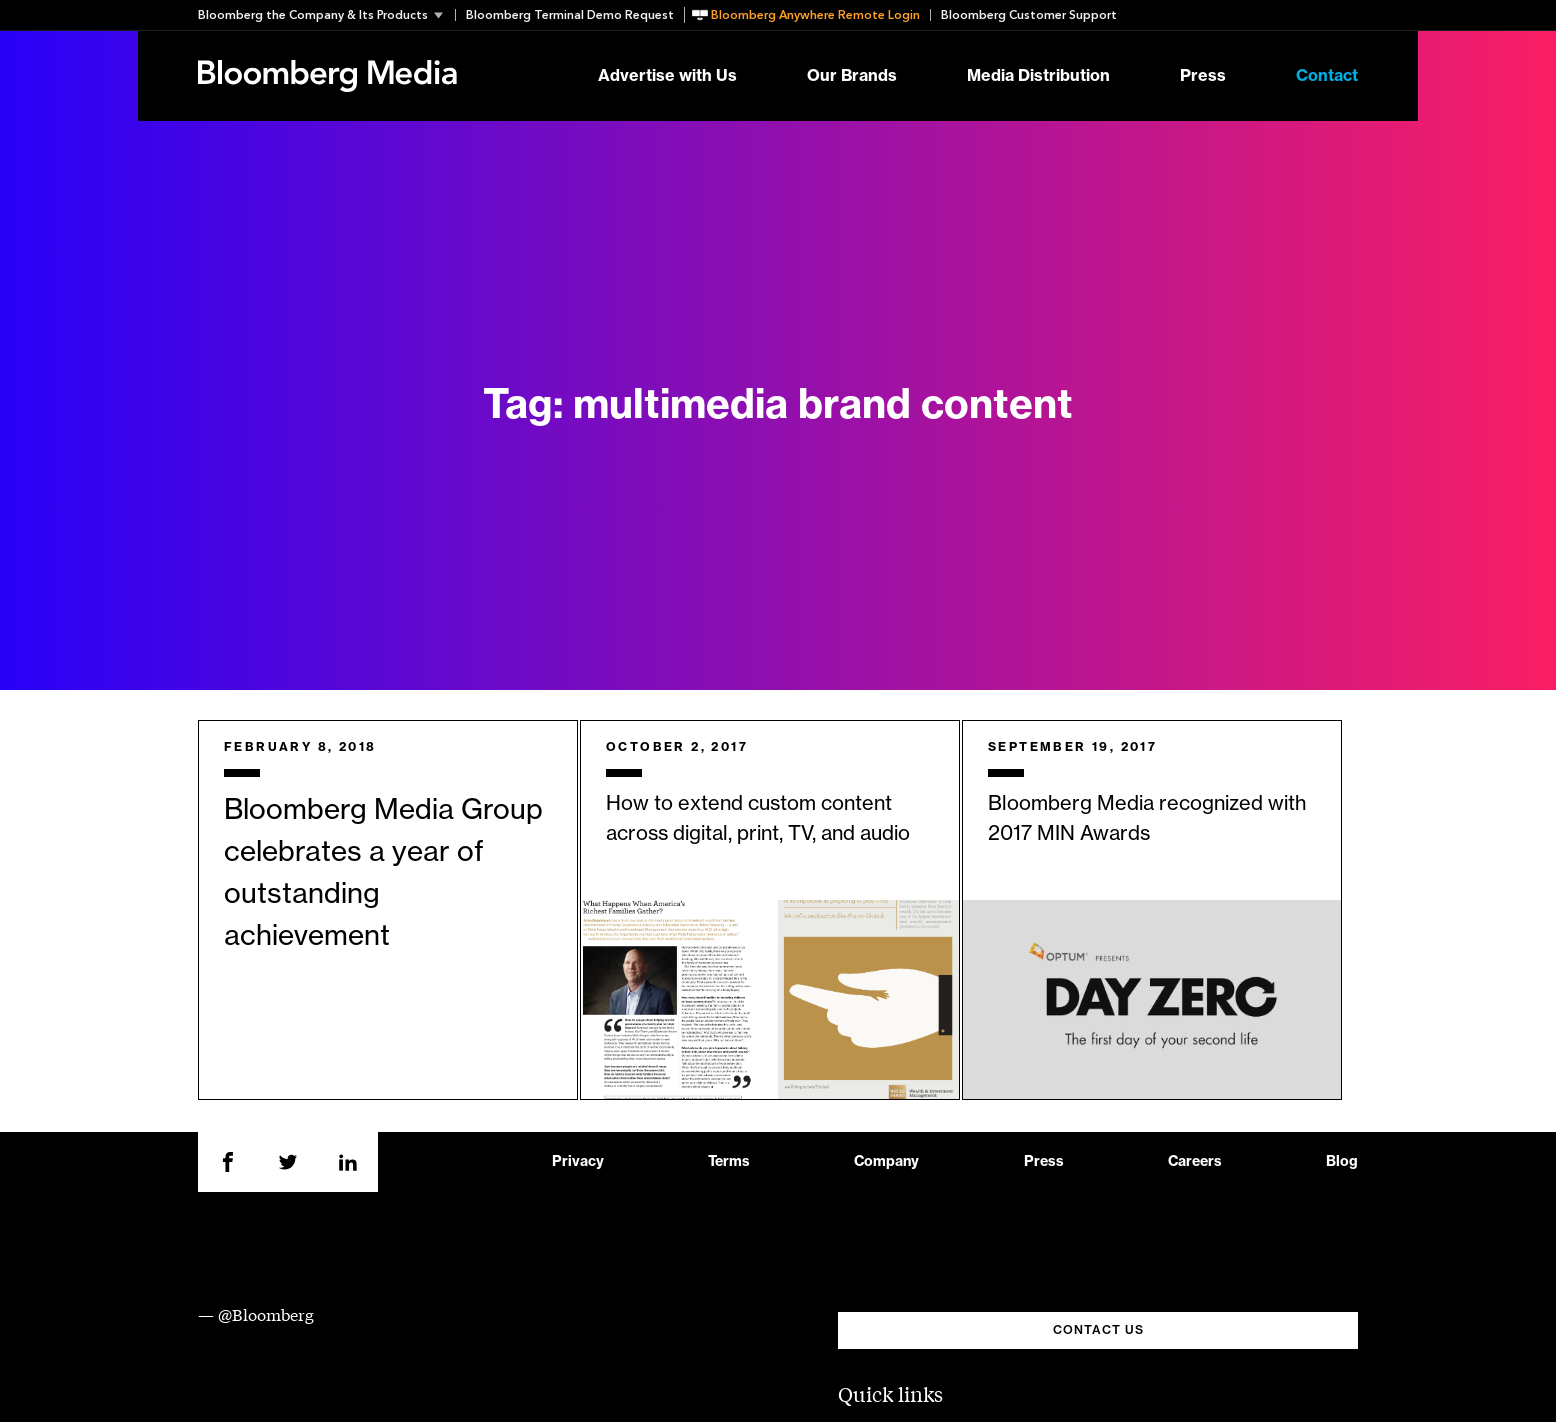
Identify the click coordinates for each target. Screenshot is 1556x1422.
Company (886, 1162)
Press (1203, 76)
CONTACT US (1098, 1330)
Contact (1327, 76)
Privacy (578, 1162)
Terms (729, 1162)
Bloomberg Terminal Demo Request (570, 15)
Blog (1342, 1162)
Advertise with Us (667, 76)
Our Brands (852, 76)
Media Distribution (1038, 76)
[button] (326, 15)
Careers (1195, 1162)
